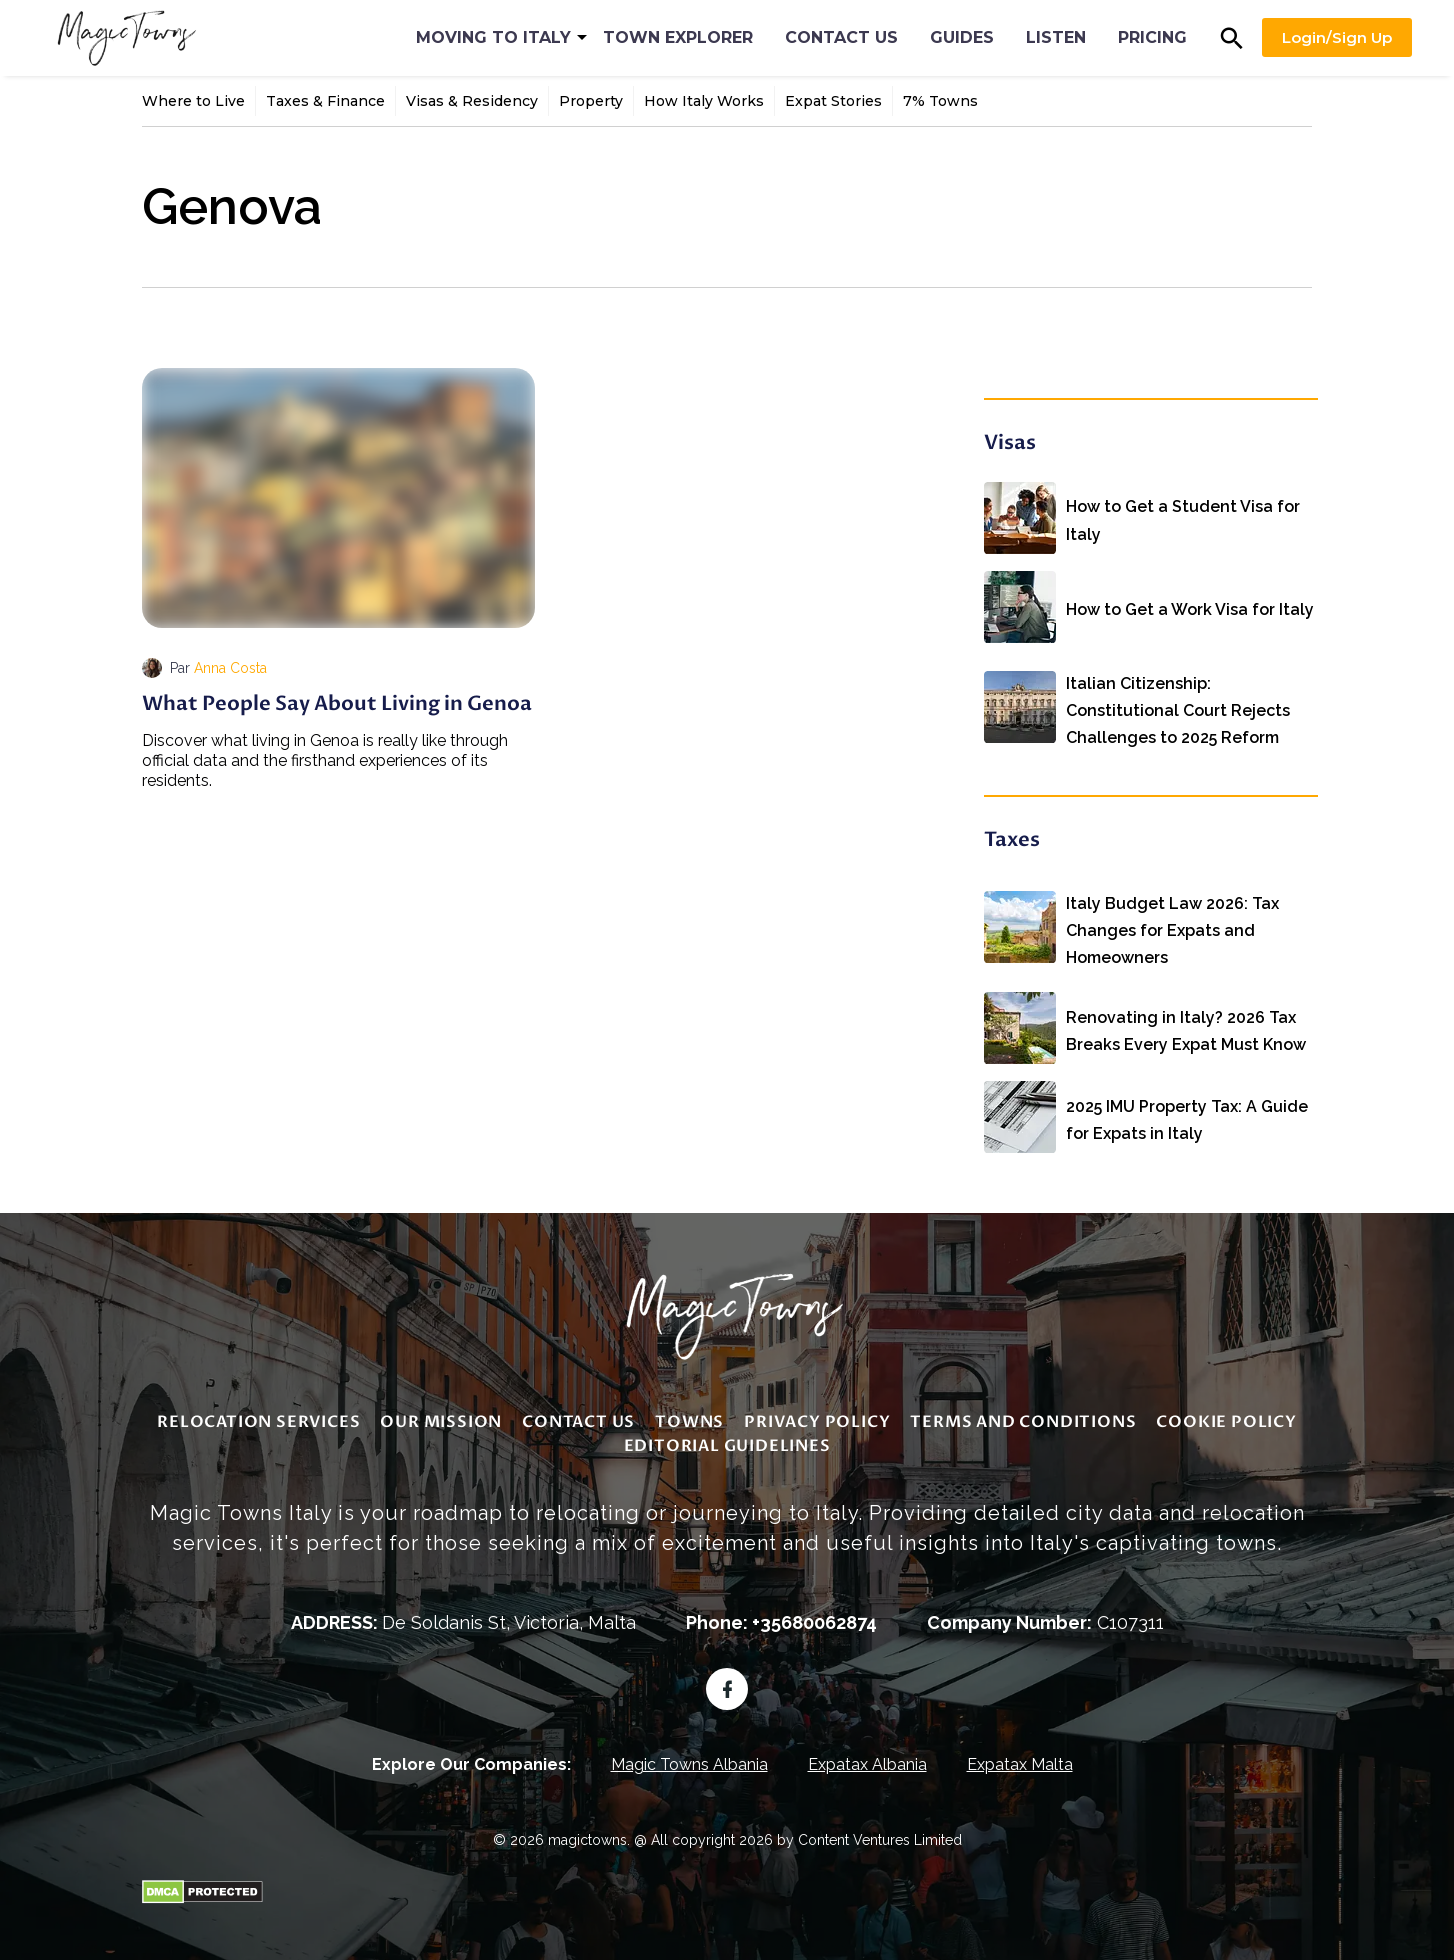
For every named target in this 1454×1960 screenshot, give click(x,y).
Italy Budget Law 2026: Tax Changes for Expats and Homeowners (1172, 915)
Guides (962, 37)
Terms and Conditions (1023, 1417)
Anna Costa (230, 668)
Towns (689, 1417)
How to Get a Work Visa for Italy (1190, 598)
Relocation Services (258, 1417)
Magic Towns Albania (689, 1759)
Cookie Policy (1226, 1417)
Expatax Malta (1020, 1759)
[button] (1232, 38)
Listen (1056, 37)
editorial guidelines (727, 1441)
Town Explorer (678, 37)
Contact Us (841, 37)
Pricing (1152, 37)
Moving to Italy (493, 37)
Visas (1010, 442)
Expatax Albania (867, 1759)
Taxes (1012, 837)
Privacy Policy (817, 1417)
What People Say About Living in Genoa (337, 703)
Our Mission (441, 1417)
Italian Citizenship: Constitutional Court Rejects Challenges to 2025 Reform (1178, 698)
